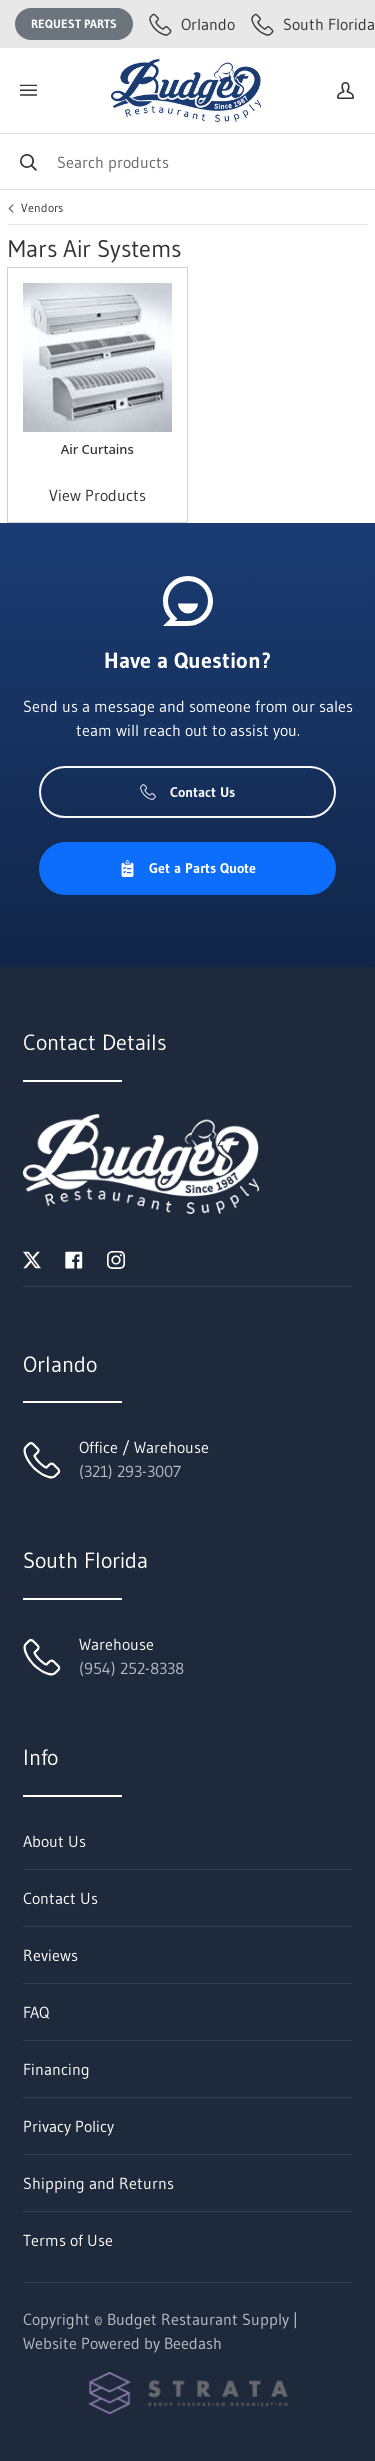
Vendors (42, 208)
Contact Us (187, 792)
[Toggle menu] (28, 90)
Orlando (192, 24)
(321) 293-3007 (130, 1471)
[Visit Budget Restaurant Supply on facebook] (74, 1258)
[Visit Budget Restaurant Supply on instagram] (116, 1258)
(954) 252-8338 (131, 1668)
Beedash (193, 2343)
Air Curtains (97, 449)
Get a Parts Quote (187, 868)
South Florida (313, 24)
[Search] (187, 161)
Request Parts (74, 23)
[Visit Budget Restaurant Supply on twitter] (32, 1258)
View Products (97, 495)
